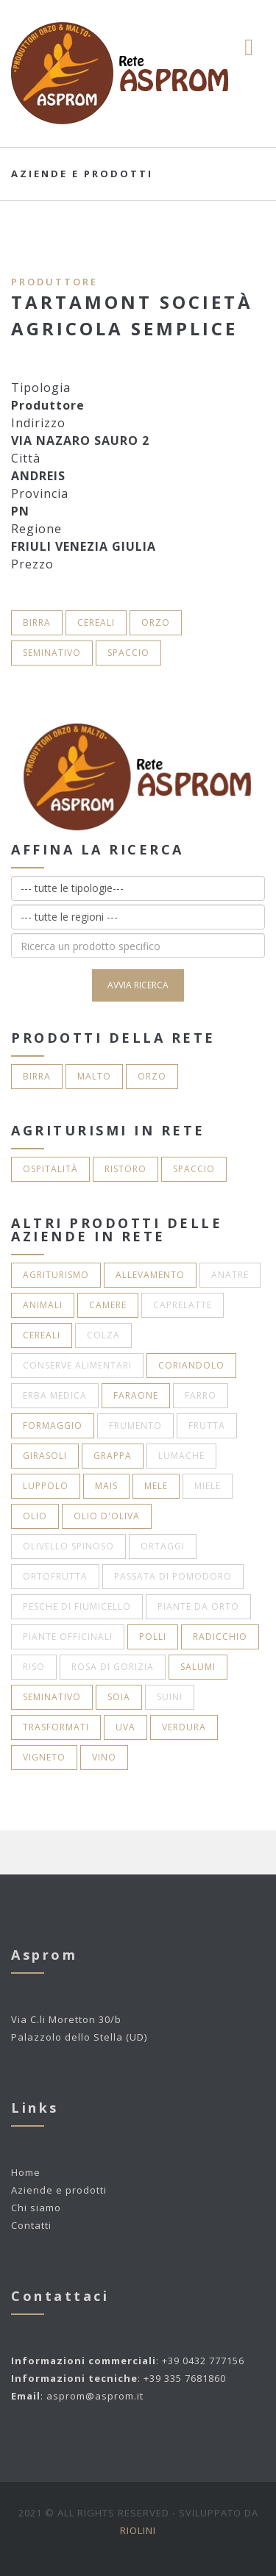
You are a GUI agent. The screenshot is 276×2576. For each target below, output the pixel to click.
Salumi (198, 1666)
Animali (43, 1305)
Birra (37, 622)
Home (25, 2172)
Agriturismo (56, 1275)
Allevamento (150, 1275)
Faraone (135, 1395)
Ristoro (125, 1169)
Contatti (31, 2225)
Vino (104, 1757)
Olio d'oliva (107, 1516)
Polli (152, 1636)
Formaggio (52, 1425)
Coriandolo (191, 1365)
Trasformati (56, 1727)
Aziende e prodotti (59, 2190)
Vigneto (44, 1757)
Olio (35, 1516)
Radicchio (220, 1636)
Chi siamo (36, 2207)
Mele (156, 1486)
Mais (106, 1486)
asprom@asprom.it (95, 2395)
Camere (108, 1305)
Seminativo (52, 652)
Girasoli (45, 1455)
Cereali (96, 622)
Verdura (184, 1727)
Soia (118, 1697)
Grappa (112, 1455)
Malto (94, 1076)
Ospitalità (50, 1169)
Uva (125, 1727)
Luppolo (45, 1486)
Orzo (155, 622)
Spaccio (128, 652)
